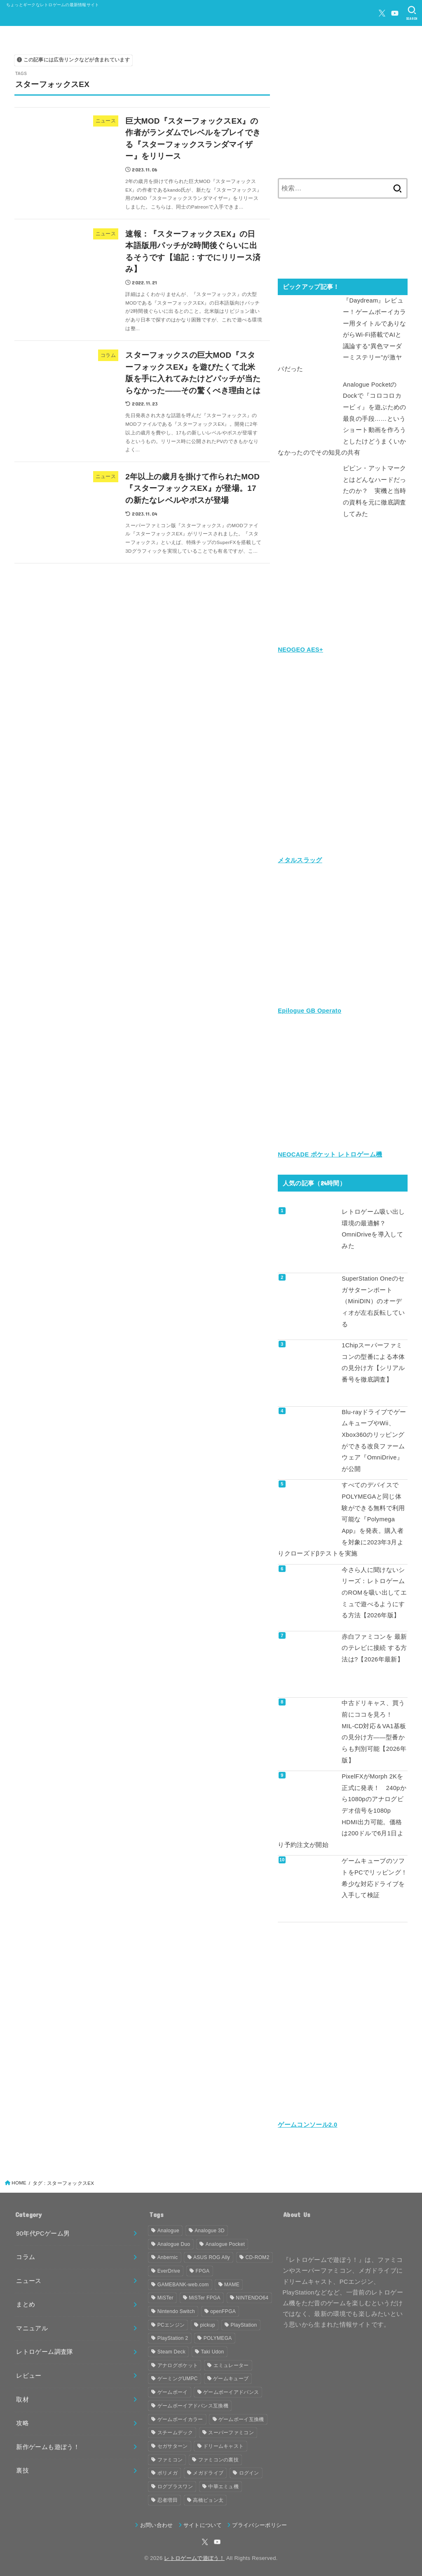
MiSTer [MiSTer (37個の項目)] (165, 2296)
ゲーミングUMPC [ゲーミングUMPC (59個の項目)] (177, 2377)
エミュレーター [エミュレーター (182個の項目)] (231, 2364)
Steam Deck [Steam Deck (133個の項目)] (171, 2350)
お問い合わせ (156, 2523)
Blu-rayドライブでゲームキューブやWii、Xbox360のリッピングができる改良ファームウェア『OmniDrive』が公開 (374, 1439)
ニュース (28, 2279)
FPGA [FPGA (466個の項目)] (203, 2269)
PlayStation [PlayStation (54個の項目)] (243, 2323)
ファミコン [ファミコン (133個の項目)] (170, 2458)
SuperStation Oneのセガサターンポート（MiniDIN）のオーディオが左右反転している (373, 1300)
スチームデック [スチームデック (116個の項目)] (175, 2431)
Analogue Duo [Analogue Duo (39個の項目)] (173, 2242)
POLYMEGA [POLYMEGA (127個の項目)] (218, 2337)
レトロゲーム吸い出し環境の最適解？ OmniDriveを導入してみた (373, 1228)
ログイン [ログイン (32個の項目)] (249, 2472)
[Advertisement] (343, 109)
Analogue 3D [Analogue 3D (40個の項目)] (210, 2229)
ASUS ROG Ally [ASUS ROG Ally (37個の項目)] (211, 2256)
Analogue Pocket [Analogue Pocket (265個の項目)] (225, 2242)
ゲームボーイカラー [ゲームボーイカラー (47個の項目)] (180, 2418)
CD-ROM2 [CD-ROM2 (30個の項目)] (258, 2256)
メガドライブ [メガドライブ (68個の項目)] (208, 2472)
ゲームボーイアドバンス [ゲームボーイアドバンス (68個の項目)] (231, 2390)
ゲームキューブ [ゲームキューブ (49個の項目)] (231, 2377)
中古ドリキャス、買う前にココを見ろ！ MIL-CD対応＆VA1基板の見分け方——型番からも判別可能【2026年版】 (374, 1730)
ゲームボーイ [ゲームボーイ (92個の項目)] (172, 2390)
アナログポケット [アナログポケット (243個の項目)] (177, 2364)
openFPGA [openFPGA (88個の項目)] (223, 2310)
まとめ (25, 2303)
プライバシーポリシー (259, 2523)
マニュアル (32, 2326)
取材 (22, 2398)
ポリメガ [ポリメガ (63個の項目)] (167, 2472)
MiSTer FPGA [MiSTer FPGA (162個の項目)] (204, 2296)
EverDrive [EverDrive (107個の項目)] (168, 2269)
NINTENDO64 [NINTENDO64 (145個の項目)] (252, 2296)
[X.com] (382, 13)
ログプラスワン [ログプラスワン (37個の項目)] (175, 2485)
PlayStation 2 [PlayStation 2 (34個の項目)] (172, 2337)
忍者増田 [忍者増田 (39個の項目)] (167, 2498)
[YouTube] (395, 13)
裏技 (22, 2469)
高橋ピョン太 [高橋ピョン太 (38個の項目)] (208, 2498)
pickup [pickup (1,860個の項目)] (208, 2323)
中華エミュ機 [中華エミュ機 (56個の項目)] (223, 2485)
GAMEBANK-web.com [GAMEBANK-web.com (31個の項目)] (183, 2283)
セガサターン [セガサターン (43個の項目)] (172, 2444)
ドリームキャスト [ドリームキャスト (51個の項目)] (223, 2444)
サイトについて (202, 2523)
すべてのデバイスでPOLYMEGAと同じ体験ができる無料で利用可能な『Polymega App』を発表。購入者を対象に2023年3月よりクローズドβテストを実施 (341, 1518)
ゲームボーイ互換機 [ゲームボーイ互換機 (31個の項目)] (241, 2418)
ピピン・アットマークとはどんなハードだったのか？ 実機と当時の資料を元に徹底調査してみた (374, 490)
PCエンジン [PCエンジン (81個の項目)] (171, 2323)
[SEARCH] (412, 13)
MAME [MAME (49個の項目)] (231, 2283)
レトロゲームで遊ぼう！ (194, 2556)
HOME (19, 2181)
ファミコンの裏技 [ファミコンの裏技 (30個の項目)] (218, 2458)
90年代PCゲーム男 (43, 2232)
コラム (25, 2255)
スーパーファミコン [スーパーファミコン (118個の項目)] (231, 2431)
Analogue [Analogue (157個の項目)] (168, 2229)
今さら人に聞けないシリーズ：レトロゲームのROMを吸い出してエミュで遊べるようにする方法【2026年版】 (374, 1591)
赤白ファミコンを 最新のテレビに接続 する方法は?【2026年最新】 (374, 1646)
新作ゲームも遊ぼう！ (48, 2445)
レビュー (28, 2374)
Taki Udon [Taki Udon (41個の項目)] (212, 2350)
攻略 (22, 2421)
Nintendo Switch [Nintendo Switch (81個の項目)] (176, 2310)
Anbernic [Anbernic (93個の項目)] (167, 2256)
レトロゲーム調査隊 (44, 2350)
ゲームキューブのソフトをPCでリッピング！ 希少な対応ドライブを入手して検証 (375, 1876)
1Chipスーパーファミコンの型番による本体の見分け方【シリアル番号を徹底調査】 (373, 1361)
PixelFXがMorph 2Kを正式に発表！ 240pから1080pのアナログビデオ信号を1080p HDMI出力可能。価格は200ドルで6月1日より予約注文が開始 (342, 1809)
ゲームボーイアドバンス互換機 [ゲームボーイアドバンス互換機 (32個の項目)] (192, 2404)
